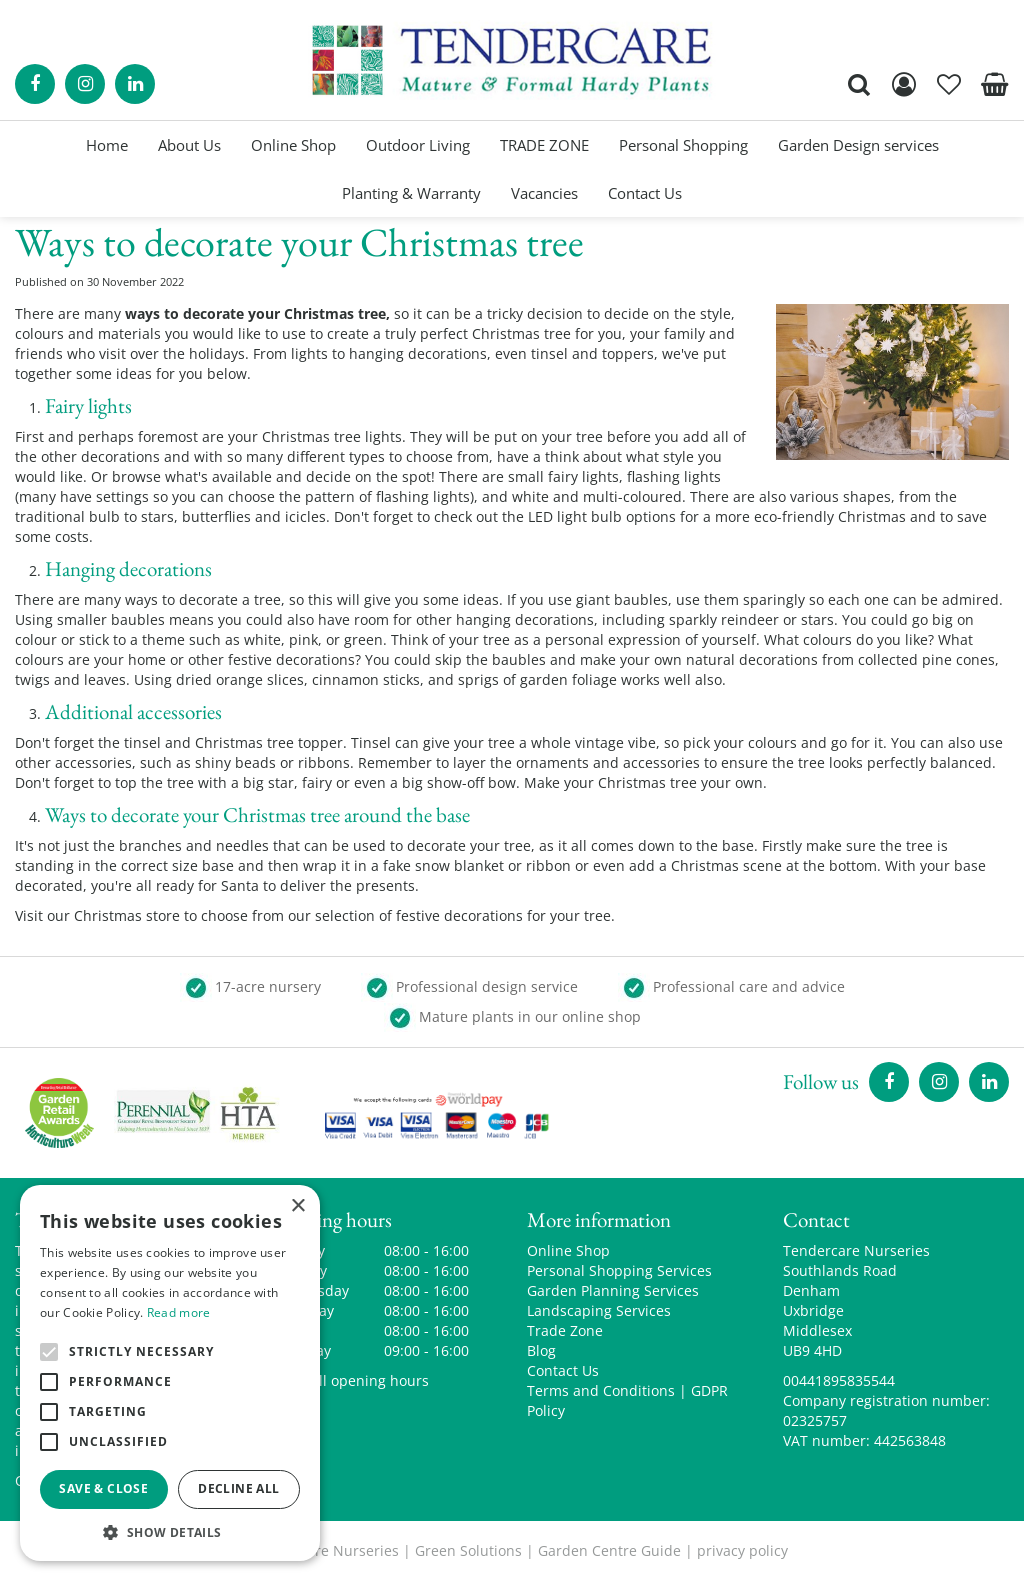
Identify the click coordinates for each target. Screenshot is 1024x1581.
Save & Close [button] (103, 1488)
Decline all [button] (238, 1488)
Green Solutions (468, 1550)
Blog (541, 1350)
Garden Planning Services (613, 1290)
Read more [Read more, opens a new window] (179, 1312)
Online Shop (568, 1250)
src (859, 84)
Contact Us (563, 1370)
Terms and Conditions (601, 1390)
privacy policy (742, 1550)
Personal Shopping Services (619, 1270)
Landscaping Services (599, 1310)
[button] (170, 1531)
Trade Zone (565, 1330)
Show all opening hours (350, 1380)
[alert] (170, 1373)
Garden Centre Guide (609, 1550)
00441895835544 (839, 1380)
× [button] (297, 1206)
